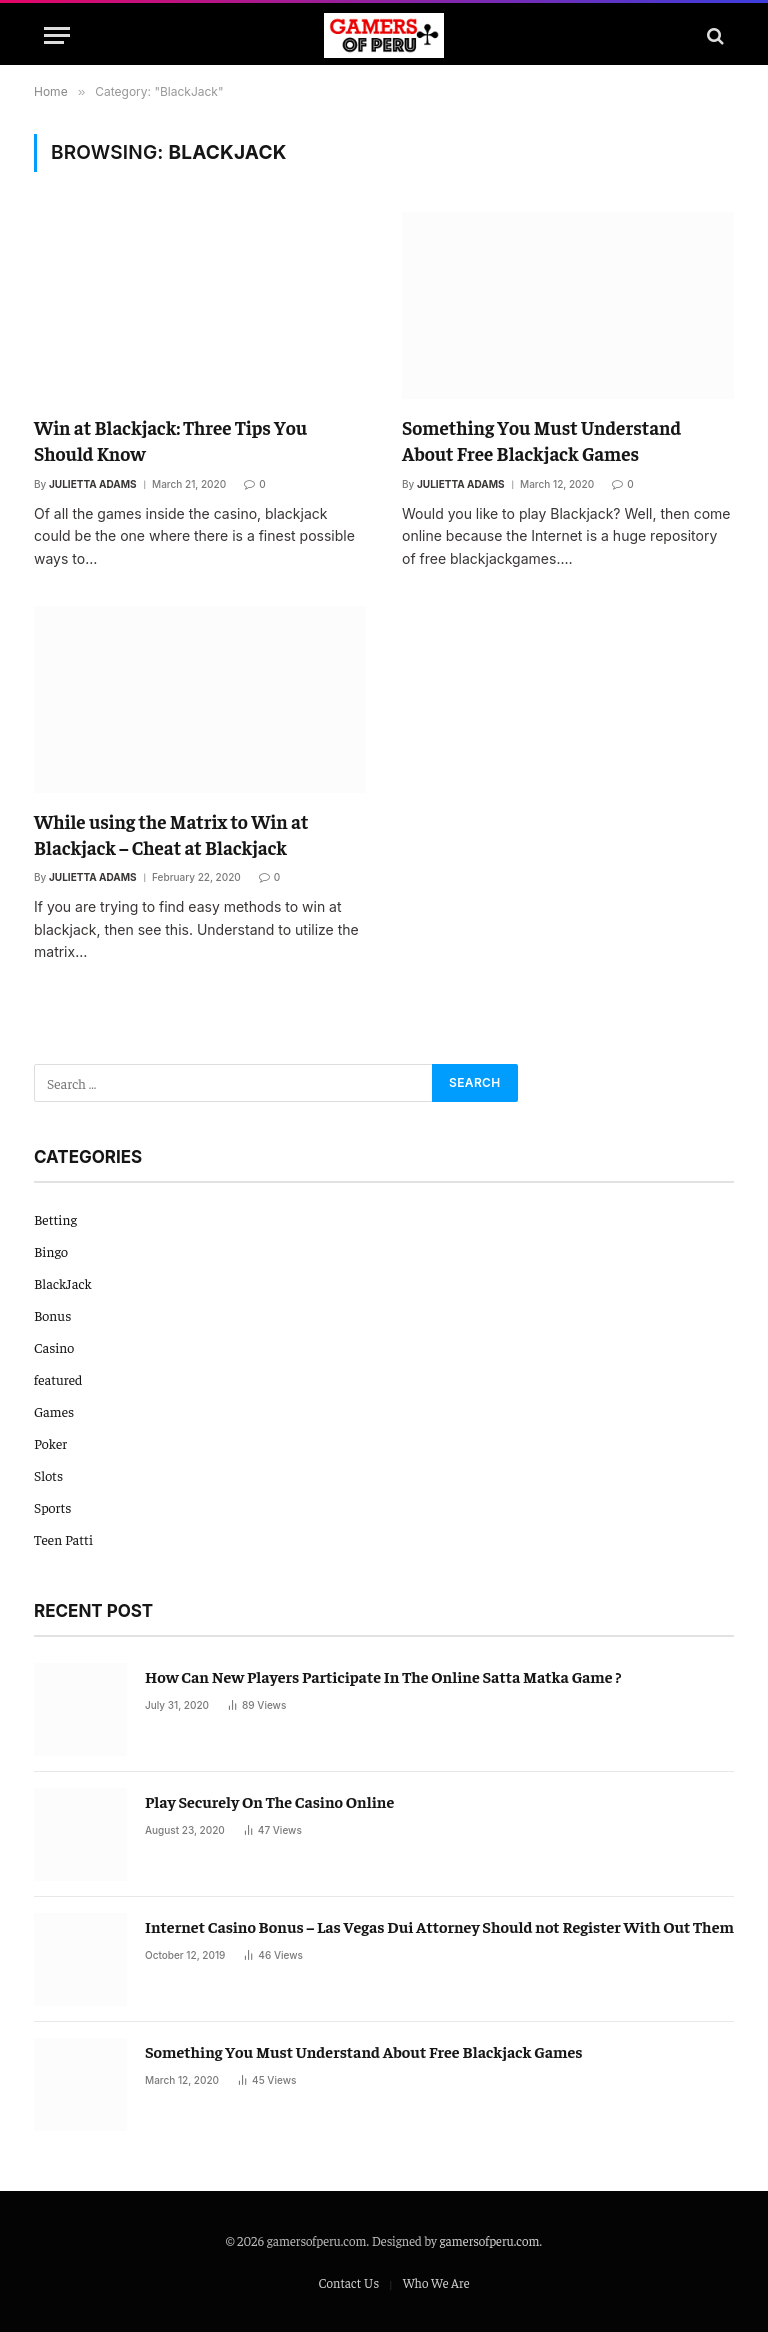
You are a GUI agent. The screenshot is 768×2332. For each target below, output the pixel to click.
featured (58, 1379)
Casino (54, 1347)
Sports (53, 1507)
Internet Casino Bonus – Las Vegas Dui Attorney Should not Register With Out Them (439, 1926)
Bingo (51, 1251)
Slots (48, 1475)
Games (54, 1411)
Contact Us (348, 2282)
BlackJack (63, 1283)
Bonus (52, 1315)
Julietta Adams (93, 484)
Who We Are (436, 2282)
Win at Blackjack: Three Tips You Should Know (170, 440)
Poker (50, 1443)
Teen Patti (63, 1539)
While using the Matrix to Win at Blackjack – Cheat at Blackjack (171, 834)
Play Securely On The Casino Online (269, 1801)
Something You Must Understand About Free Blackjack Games (541, 440)
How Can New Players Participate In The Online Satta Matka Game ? (383, 1676)
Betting (55, 1219)
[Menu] (57, 35)
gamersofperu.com (490, 2240)
